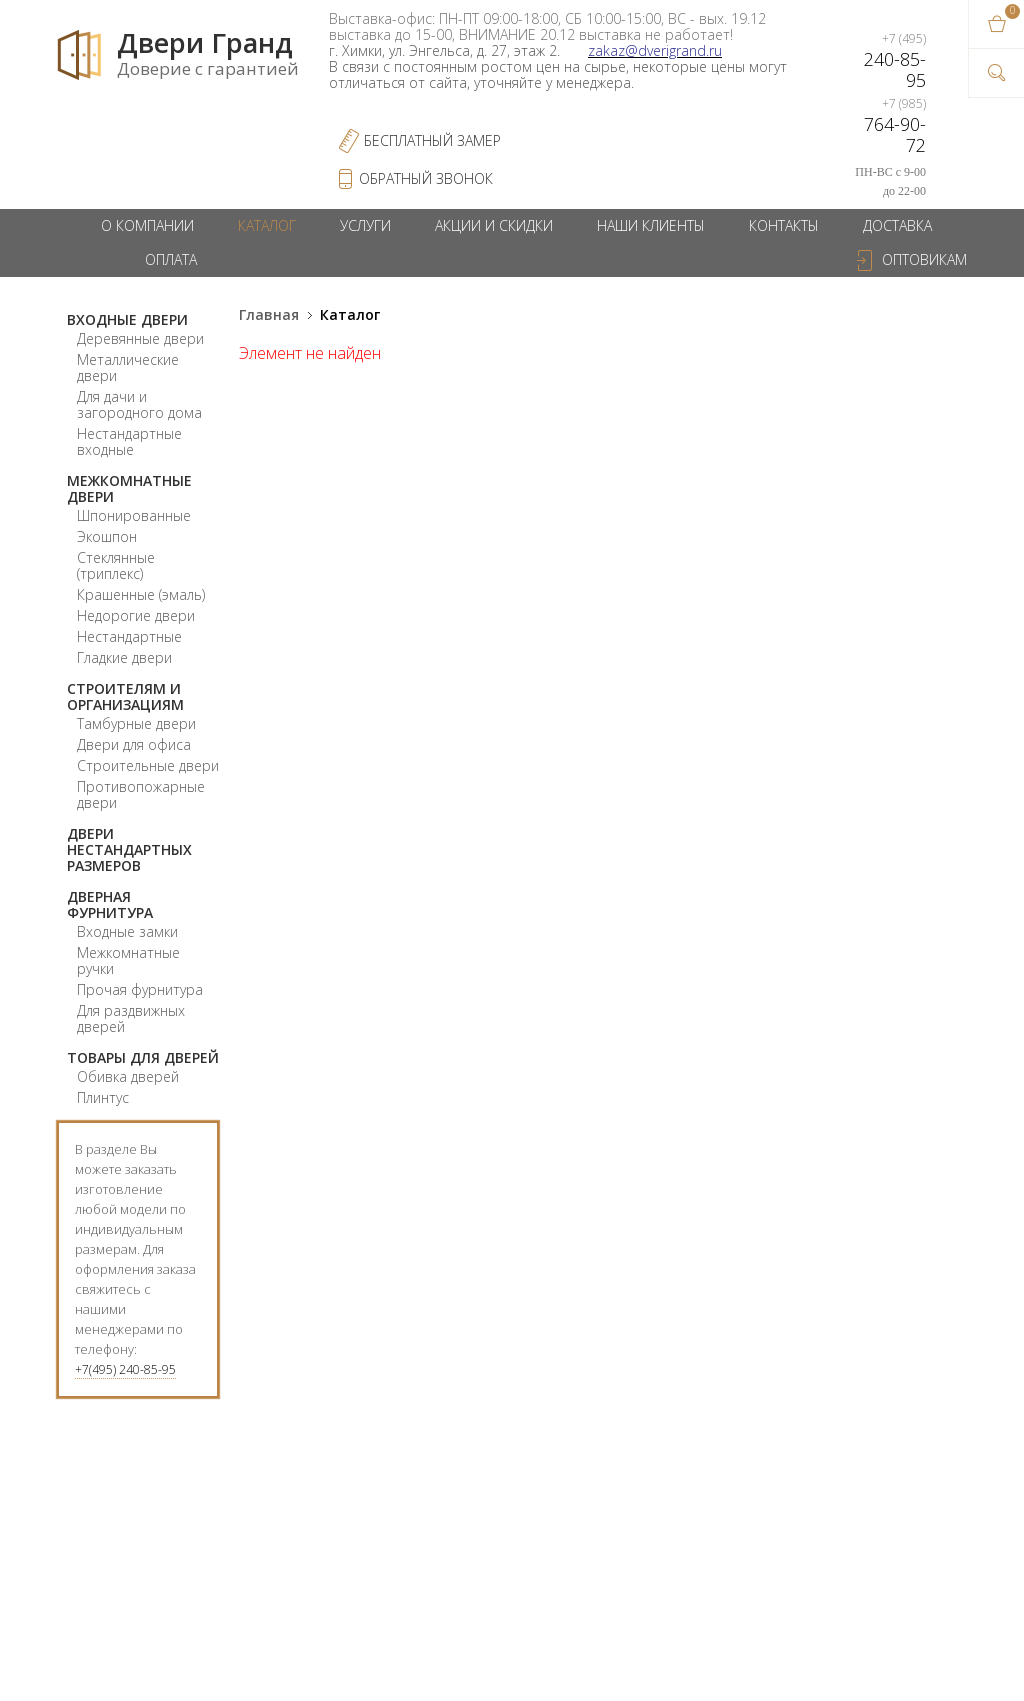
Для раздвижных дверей (131, 1018)
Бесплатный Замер (432, 140)
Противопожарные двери (141, 794)
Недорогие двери (136, 615)
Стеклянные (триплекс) (116, 565)
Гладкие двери (124, 657)
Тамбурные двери (136, 723)
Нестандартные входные (129, 441)
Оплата (171, 259)
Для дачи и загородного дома (139, 404)
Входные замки (127, 931)
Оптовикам (924, 259)
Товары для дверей (143, 1057)
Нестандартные (129, 636)
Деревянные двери (140, 338)
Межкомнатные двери (129, 488)
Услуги (365, 225)
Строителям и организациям (125, 696)
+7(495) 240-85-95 (125, 1369)
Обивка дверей (128, 1076)
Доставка (897, 225)
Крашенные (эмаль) (141, 594)
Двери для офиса (134, 744)
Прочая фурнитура (140, 989)
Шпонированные (134, 515)
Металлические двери (128, 367)
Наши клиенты (651, 225)
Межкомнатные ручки (128, 960)
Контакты (784, 225)
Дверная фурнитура (110, 904)
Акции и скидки (494, 225)
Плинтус (103, 1097)
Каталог (267, 225)
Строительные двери (148, 765)
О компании (147, 225)
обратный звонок (426, 178)
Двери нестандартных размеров (129, 849)
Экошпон (107, 536)
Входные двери (127, 319)
